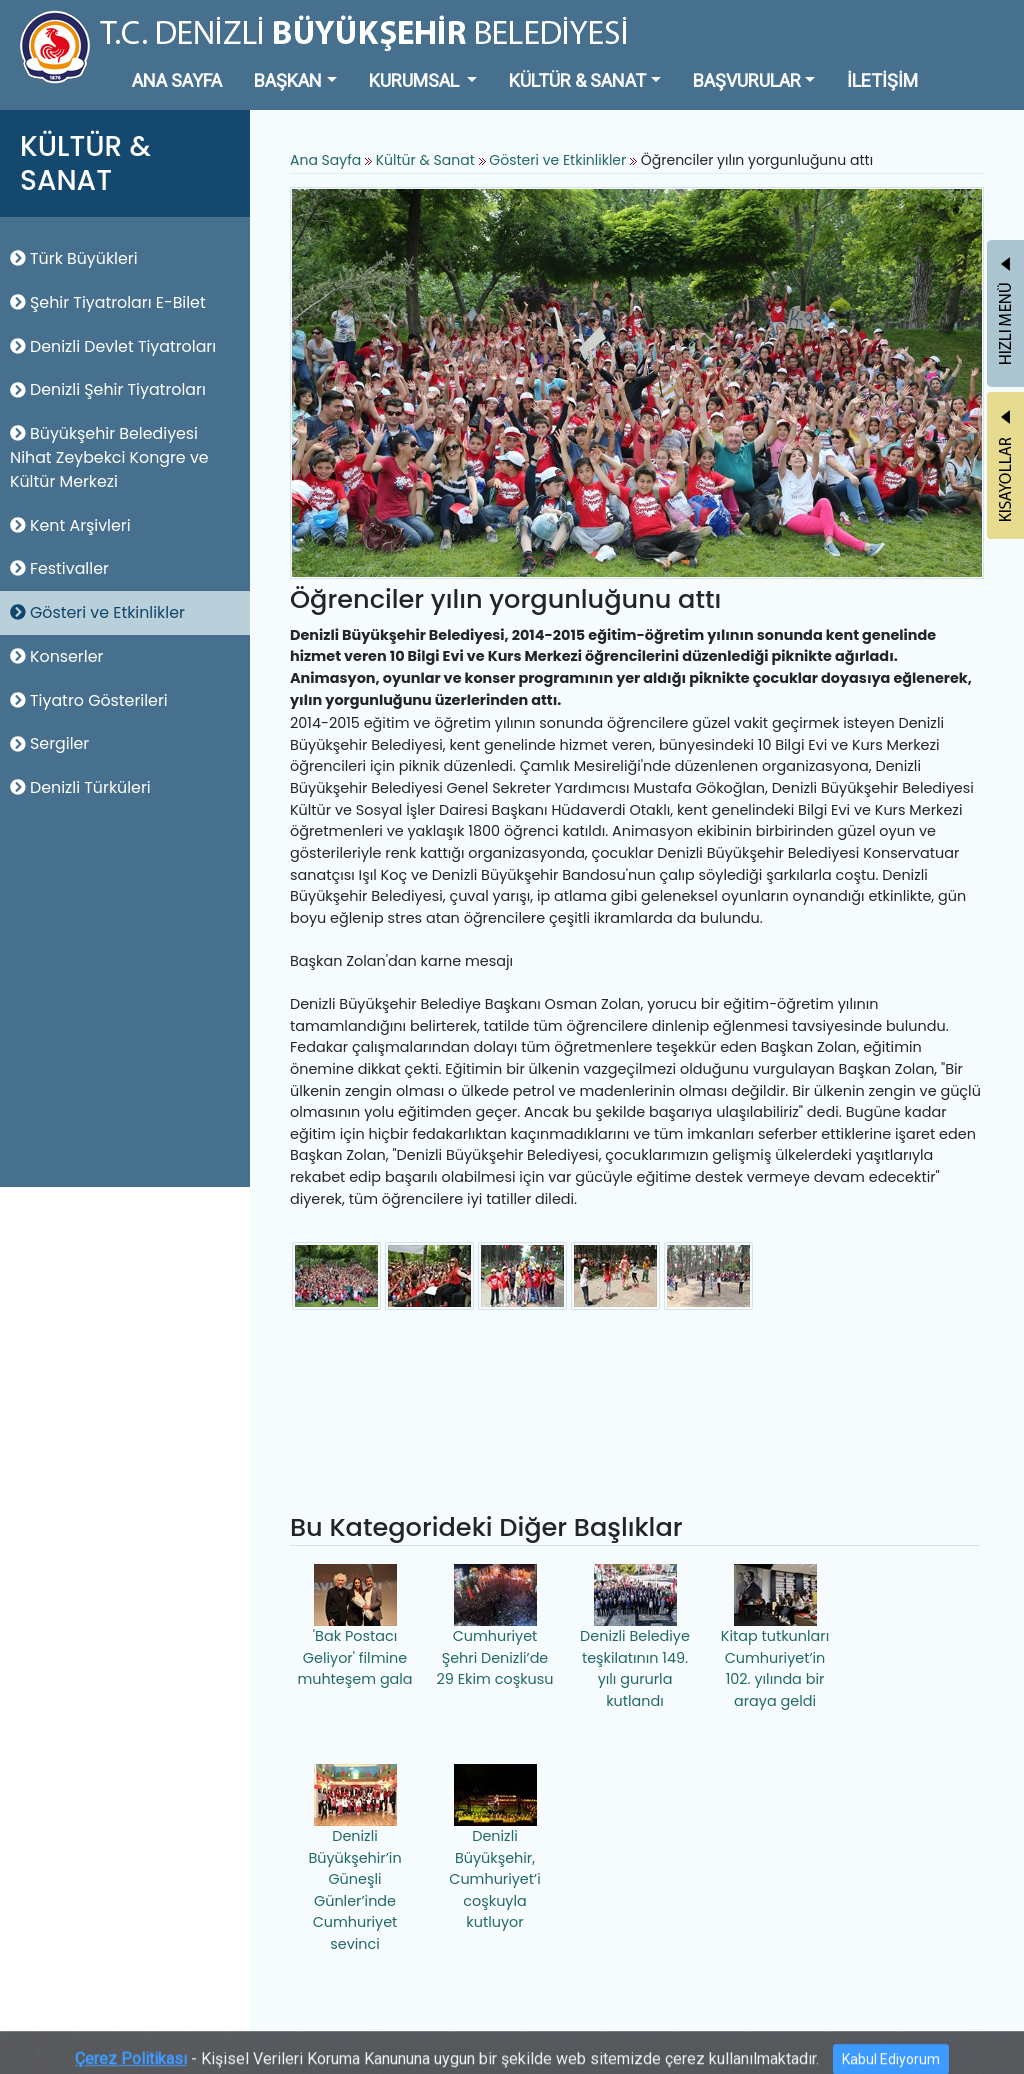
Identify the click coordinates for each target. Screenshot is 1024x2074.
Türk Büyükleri (74, 258)
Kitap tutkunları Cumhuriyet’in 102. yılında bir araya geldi (775, 1637)
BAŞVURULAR (747, 80)
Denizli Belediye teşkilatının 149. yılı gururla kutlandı (635, 1637)
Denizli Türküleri (80, 787)
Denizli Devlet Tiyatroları (113, 346)
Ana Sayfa (325, 160)
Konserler (56, 656)
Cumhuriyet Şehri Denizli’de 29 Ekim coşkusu (495, 1626)
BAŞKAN (288, 80)
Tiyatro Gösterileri (89, 700)
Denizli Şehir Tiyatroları (108, 389)
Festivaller (59, 568)
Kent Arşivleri (70, 525)
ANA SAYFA (177, 80)
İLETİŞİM (882, 80)
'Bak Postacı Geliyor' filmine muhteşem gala (354, 1626)
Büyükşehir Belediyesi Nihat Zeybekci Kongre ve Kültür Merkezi (109, 457)
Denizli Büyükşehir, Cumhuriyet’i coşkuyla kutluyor (494, 1848)
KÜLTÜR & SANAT (577, 80)
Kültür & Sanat (427, 160)
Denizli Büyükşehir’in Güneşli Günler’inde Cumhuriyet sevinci (354, 1859)
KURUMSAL (416, 80)
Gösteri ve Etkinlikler (97, 612)
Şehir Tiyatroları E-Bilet (108, 302)
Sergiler (49, 743)
